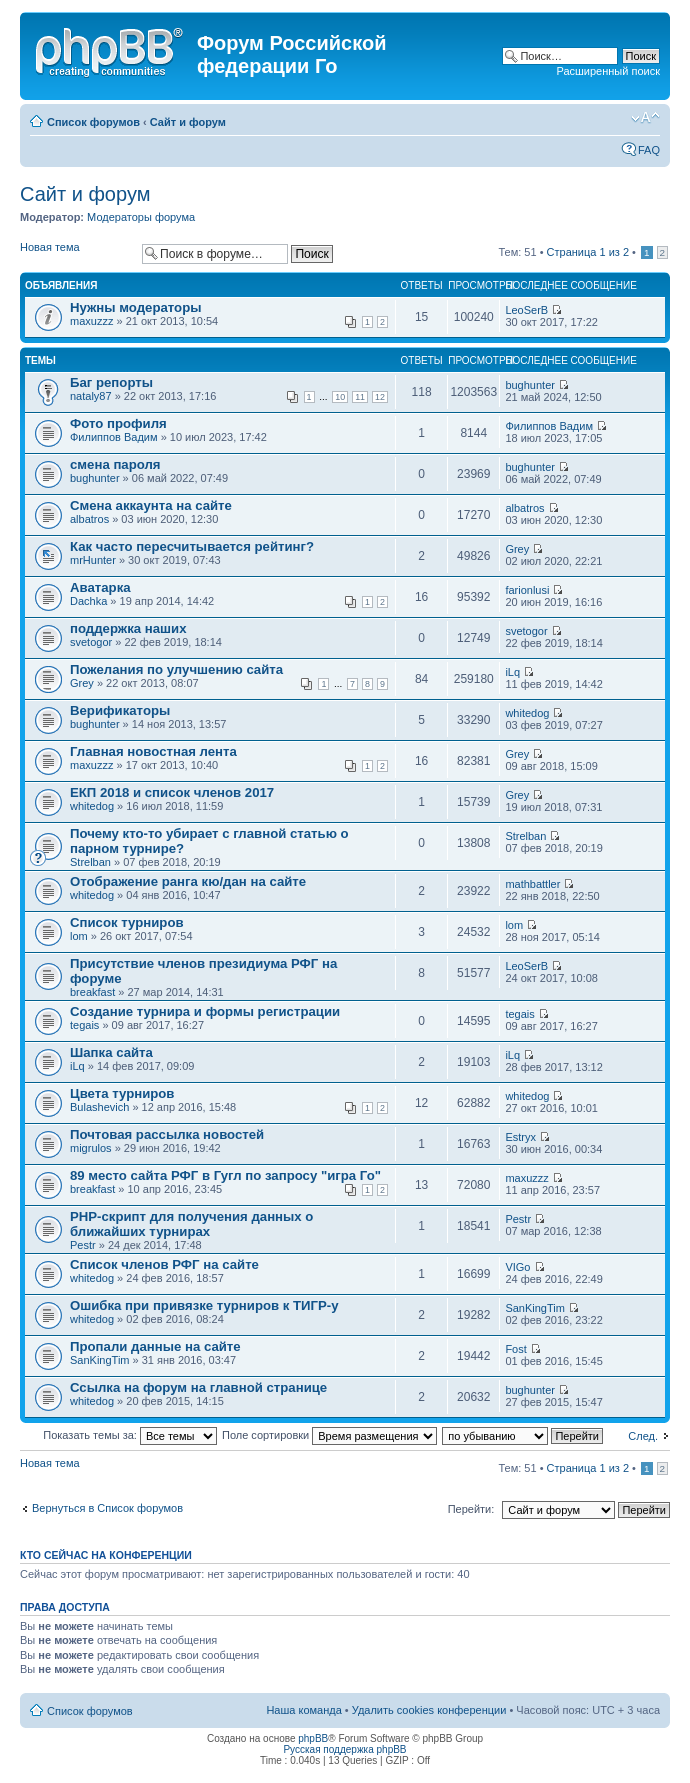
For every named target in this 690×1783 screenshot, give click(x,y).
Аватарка (100, 587)
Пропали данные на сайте (155, 1346)
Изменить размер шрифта (645, 118)
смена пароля (115, 464)
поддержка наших (128, 628)
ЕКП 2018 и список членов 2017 (172, 792)
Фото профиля (118, 423)
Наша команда (303, 1710)
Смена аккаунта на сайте (151, 505)
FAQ (649, 150)
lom (79, 936)
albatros (89, 519)
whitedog (527, 713)
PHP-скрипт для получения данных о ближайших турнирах (191, 1224)
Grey (517, 549)
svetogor (91, 642)
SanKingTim (535, 1308)
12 (380, 397)
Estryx (520, 1137)
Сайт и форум (188, 122)
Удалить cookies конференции (429, 1710)
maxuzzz (91, 321)
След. (643, 1436)
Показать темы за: (130, 1435)
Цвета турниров (122, 1093)
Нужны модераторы (135, 307)
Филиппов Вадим (114, 437)
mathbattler (532, 884)
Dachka (88, 601)
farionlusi (527, 590)
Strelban (90, 862)
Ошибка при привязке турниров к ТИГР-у (204, 1305)
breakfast (92, 992)
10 (340, 397)
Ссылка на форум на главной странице (198, 1387)
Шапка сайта (111, 1052)
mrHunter (93, 560)
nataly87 (91, 396)
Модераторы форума (141, 217)
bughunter (530, 385)
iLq (512, 672)
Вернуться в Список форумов (107, 1508)
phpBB (313, 1738)
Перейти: (471, 1509)
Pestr (83, 1245)
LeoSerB (526, 310)
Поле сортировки (329, 1435)
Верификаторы (120, 710)
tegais (84, 1025)
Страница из (588, 252)
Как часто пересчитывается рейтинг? (192, 546)
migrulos (91, 1148)
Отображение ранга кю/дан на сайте (188, 881)
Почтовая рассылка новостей (167, 1134)
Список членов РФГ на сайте (164, 1264)
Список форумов (93, 122)
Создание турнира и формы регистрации (205, 1011)
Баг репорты (111, 382)
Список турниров (127, 922)
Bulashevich (99, 1107)
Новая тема (76, 253)
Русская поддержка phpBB (344, 1749)
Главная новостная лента (153, 751)
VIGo (517, 1267)
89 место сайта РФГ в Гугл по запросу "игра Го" (225, 1175)
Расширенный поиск (608, 71)
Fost (515, 1349)
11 (360, 397)
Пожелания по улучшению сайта (176, 669)
